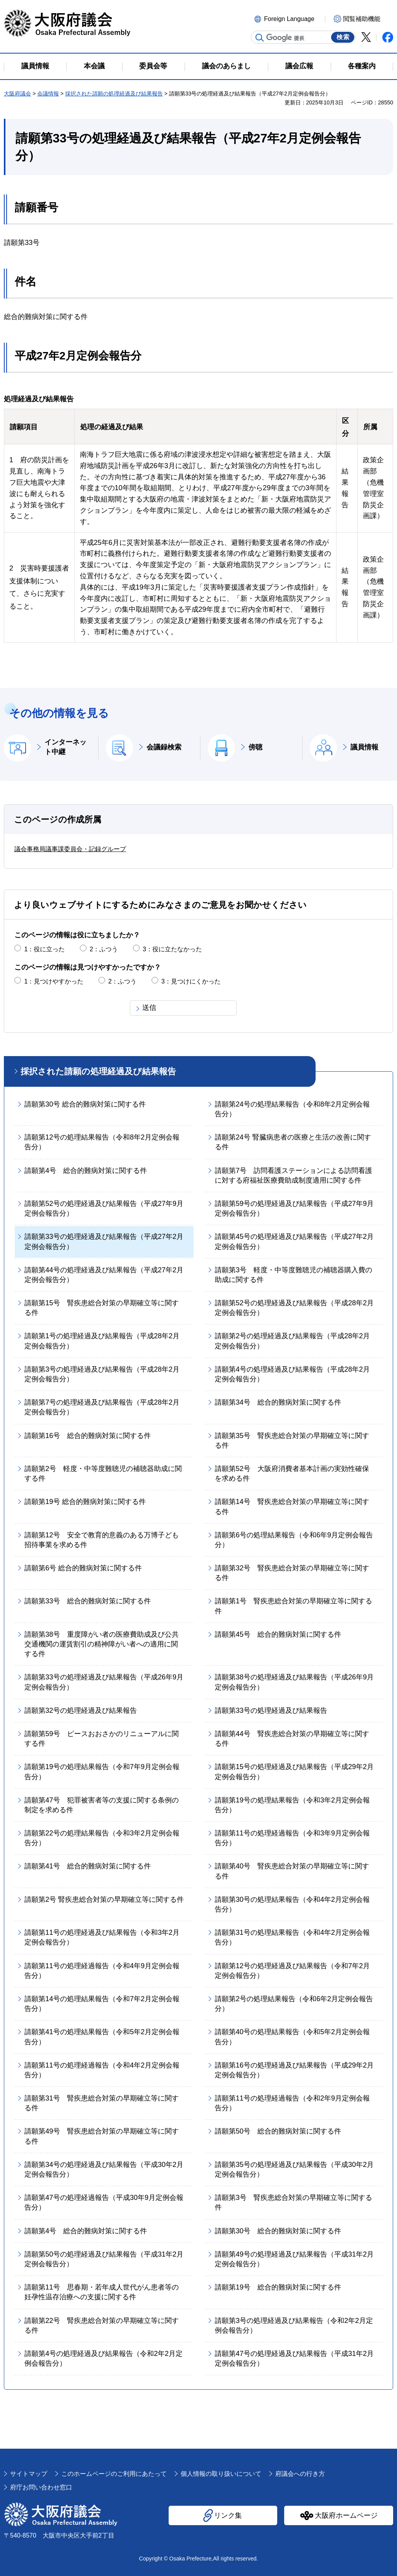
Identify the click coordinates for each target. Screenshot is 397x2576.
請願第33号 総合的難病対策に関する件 (87, 1601)
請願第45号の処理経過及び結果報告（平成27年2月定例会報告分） (294, 1241)
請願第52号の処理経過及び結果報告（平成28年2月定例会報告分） (294, 1308)
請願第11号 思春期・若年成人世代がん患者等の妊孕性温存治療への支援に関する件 (101, 2292)
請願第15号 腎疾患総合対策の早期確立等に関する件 (101, 1308)
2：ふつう (104, 949)
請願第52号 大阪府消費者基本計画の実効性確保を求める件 (292, 1473)
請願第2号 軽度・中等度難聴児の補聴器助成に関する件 (103, 1473)
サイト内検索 (259, 38)
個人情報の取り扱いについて (221, 2473)
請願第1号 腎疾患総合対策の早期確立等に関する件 (293, 1606)
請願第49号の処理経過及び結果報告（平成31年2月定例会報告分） (294, 2259)
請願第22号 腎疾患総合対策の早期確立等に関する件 (101, 2325)
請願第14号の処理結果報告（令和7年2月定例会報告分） (102, 2003)
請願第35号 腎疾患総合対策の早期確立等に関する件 (292, 1440)
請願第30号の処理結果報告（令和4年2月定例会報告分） (292, 1904)
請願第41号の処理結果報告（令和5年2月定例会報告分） (102, 2036)
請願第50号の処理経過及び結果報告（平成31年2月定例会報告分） (103, 2259)
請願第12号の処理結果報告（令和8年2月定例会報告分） (102, 1142)
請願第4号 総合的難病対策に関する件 (85, 1170)
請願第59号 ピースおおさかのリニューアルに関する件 (101, 1738)
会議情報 (48, 93)
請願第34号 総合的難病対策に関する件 (278, 1402)
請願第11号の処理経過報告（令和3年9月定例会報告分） (292, 1838)
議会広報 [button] (299, 66)
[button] (288, 18)
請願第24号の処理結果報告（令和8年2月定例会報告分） (292, 1109)
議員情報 (364, 747)
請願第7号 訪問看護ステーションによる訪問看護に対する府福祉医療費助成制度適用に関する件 (293, 1175)
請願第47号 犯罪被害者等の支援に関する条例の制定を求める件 (101, 1805)
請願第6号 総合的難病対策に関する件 (83, 1568)
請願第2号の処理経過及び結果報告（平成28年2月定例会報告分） (292, 1341)
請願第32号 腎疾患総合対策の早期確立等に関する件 (292, 1573)
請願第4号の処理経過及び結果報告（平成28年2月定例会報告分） (292, 1374)
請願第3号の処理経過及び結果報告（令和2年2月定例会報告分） (294, 2325)
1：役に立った (44, 949)
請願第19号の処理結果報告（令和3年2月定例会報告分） (292, 1805)
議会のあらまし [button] (226, 66)
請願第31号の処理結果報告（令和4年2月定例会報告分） (292, 1937)
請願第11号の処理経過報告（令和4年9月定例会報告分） (102, 1970)
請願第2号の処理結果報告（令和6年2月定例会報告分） (294, 2003)
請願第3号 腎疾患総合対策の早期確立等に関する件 (293, 2202)
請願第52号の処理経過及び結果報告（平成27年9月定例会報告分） (103, 1208)
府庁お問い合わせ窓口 (41, 2487)
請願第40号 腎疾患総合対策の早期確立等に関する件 (292, 1871)
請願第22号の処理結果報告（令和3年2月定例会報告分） (102, 1838)
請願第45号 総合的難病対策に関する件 (278, 1634)
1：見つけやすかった (53, 981)
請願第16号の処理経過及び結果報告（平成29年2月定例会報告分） (294, 2070)
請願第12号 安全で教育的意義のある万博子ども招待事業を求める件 (101, 1540)
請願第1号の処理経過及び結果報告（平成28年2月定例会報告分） (102, 1341)
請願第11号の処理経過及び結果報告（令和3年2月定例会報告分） (102, 1937)
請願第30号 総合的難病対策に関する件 (85, 1104)
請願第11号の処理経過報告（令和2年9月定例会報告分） (292, 2103)
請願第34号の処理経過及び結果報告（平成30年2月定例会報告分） (103, 2169)
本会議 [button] (94, 66)
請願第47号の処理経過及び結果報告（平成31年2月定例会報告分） (294, 2358)
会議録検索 (164, 747)
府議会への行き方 (300, 2473)
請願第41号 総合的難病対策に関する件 (87, 1866)
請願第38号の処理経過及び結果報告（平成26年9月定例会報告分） (294, 1682)
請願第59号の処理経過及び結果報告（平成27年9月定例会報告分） (294, 1208)
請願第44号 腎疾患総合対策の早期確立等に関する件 (292, 1738)
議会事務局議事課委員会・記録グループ (70, 849)
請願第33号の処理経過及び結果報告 (271, 1710)
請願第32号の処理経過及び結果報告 (80, 1710)
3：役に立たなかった (172, 949)
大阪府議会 (17, 93)
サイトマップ (28, 2473)
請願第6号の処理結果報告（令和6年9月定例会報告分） (294, 1540)
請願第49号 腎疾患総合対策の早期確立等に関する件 (101, 2136)
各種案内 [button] (362, 66)
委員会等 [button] (153, 66)
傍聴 (255, 747)
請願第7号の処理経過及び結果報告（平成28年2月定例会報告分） (102, 1407)
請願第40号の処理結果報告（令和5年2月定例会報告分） (292, 2036)
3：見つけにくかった (191, 981)
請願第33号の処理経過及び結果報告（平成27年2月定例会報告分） (103, 1241)
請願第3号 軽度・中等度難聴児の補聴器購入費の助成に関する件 (293, 1275)
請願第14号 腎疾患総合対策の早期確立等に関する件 (292, 1506)
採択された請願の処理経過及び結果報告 (114, 93)
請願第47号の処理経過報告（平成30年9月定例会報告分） (103, 2202)
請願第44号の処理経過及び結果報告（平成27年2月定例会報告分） (103, 1275)
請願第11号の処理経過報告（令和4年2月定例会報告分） (102, 2070)
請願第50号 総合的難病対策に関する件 (278, 2131)
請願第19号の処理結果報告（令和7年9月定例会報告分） (102, 1771)
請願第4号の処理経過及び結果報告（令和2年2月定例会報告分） (103, 2358)
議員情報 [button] (35, 66)
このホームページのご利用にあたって (114, 2473)
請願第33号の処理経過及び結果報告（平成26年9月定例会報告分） (103, 1682)
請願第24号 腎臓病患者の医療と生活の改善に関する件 (293, 1142)
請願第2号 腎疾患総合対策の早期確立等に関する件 (104, 1899)
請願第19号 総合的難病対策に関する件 (85, 1502)
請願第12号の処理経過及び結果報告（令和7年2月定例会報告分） (292, 1970)
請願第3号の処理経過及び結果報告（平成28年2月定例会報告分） (102, 1374)
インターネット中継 (65, 747)
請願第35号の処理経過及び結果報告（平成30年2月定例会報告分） (294, 2169)
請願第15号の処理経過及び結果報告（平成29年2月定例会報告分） (294, 1771)
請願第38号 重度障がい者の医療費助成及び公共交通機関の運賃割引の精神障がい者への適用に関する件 (101, 1644)
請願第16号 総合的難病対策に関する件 (87, 1436)
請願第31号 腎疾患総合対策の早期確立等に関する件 (101, 2103)
